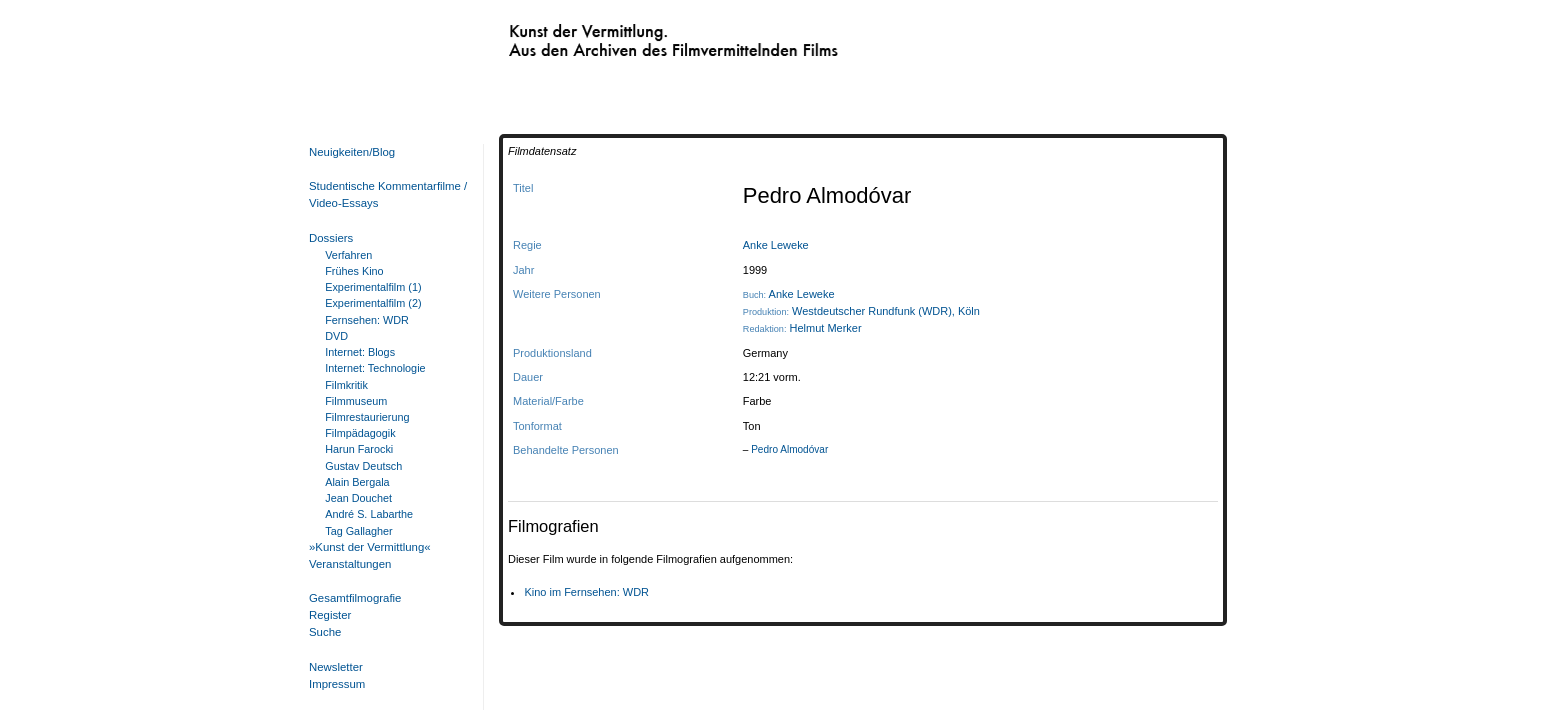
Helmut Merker (826, 328)
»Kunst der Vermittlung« (370, 547)
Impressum (337, 684)
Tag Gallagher (358, 531)
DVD (336, 336)
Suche (325, 632)
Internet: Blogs (360, 352)
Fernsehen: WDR (367, 320)
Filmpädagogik (360, 433)
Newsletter (336, 667)
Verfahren (348, 255)
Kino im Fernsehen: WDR (586, 592)
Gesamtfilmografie (355, 598)
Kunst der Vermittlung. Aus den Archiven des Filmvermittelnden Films (632, 36)
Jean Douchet (358, 498)
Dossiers (331, 238)
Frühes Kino (354, 271)
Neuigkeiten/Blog (352, 152)
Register (330, 615)
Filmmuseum (356, 401)
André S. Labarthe (369, 514)
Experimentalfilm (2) (373, 303)
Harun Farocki (359, 449)
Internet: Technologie (375, 368)
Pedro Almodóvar (789, 449)
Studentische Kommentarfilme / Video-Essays (384, 194)
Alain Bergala (357, 482)
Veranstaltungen (350, 564)
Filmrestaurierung (367, 417)
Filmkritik (346, 385)
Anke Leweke (776, 245)
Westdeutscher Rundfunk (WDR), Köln (886, 311)
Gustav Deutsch (363, 466)
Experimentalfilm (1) (373, 287)
